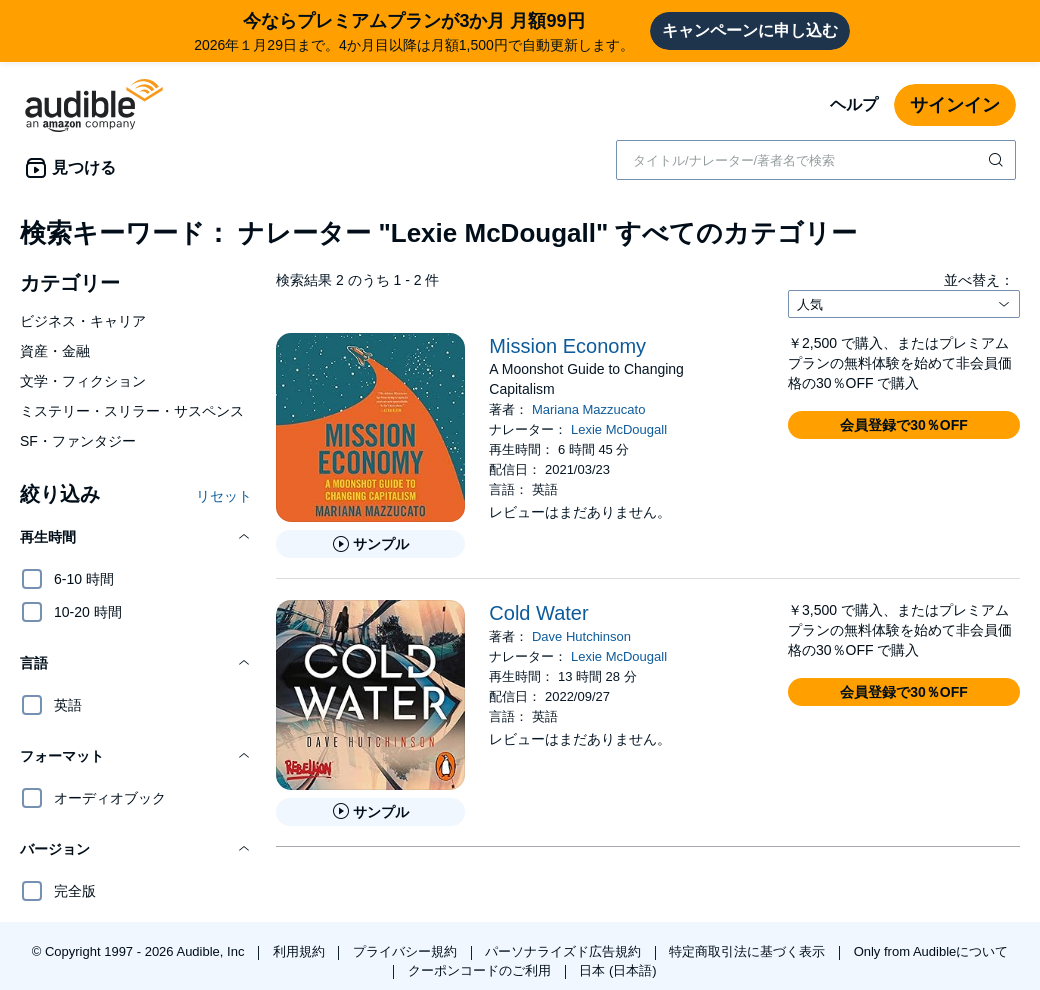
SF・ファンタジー (78, 441)
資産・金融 (55, 351)
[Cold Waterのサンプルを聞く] (370, 812)
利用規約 (301, 951)
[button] (136, 537)
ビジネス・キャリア (83, 321)
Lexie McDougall (619, 429)
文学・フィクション (83, 381)
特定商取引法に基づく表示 (749, 951)
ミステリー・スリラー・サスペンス (132, 411)
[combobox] (816, 160)
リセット (224, 496)
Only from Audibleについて (931, 951)
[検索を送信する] (998, 160)
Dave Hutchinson (581, 636)
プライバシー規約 (407, 951)
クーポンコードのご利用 (481, 970)
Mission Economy (567, 346)
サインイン (955, 105)
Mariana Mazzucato (588, 409)
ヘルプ (854, 104)
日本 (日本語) (617, 970)
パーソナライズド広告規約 (565, 951)
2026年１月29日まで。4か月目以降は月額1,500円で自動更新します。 (414, 30)
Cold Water (538, 613)
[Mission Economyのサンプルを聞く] (370, 544)
